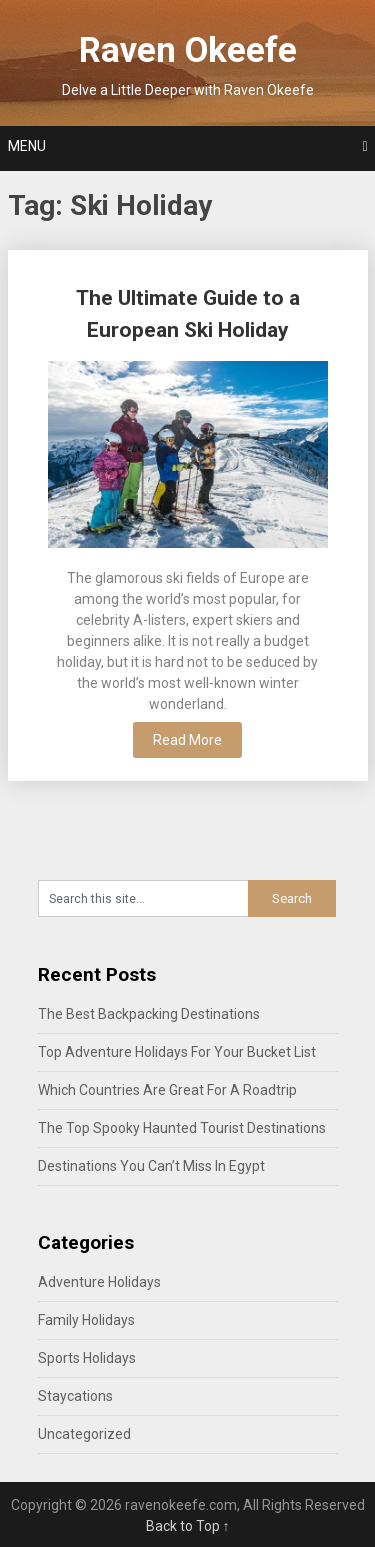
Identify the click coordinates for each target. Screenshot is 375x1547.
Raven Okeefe (188, 50)
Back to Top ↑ (188, 1526)
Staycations (75, 1396)
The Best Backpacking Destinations (149, 1014)
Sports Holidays (87, 1358)
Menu (27, 146)
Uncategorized (84, 1434)
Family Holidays (86, 1320)
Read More (187, 740)
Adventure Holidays (99, 1282)
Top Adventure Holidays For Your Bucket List (177, 1052)
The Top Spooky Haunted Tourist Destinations (182, 1128)
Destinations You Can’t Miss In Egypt (151, 1166)
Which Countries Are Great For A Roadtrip (167, 1090)
